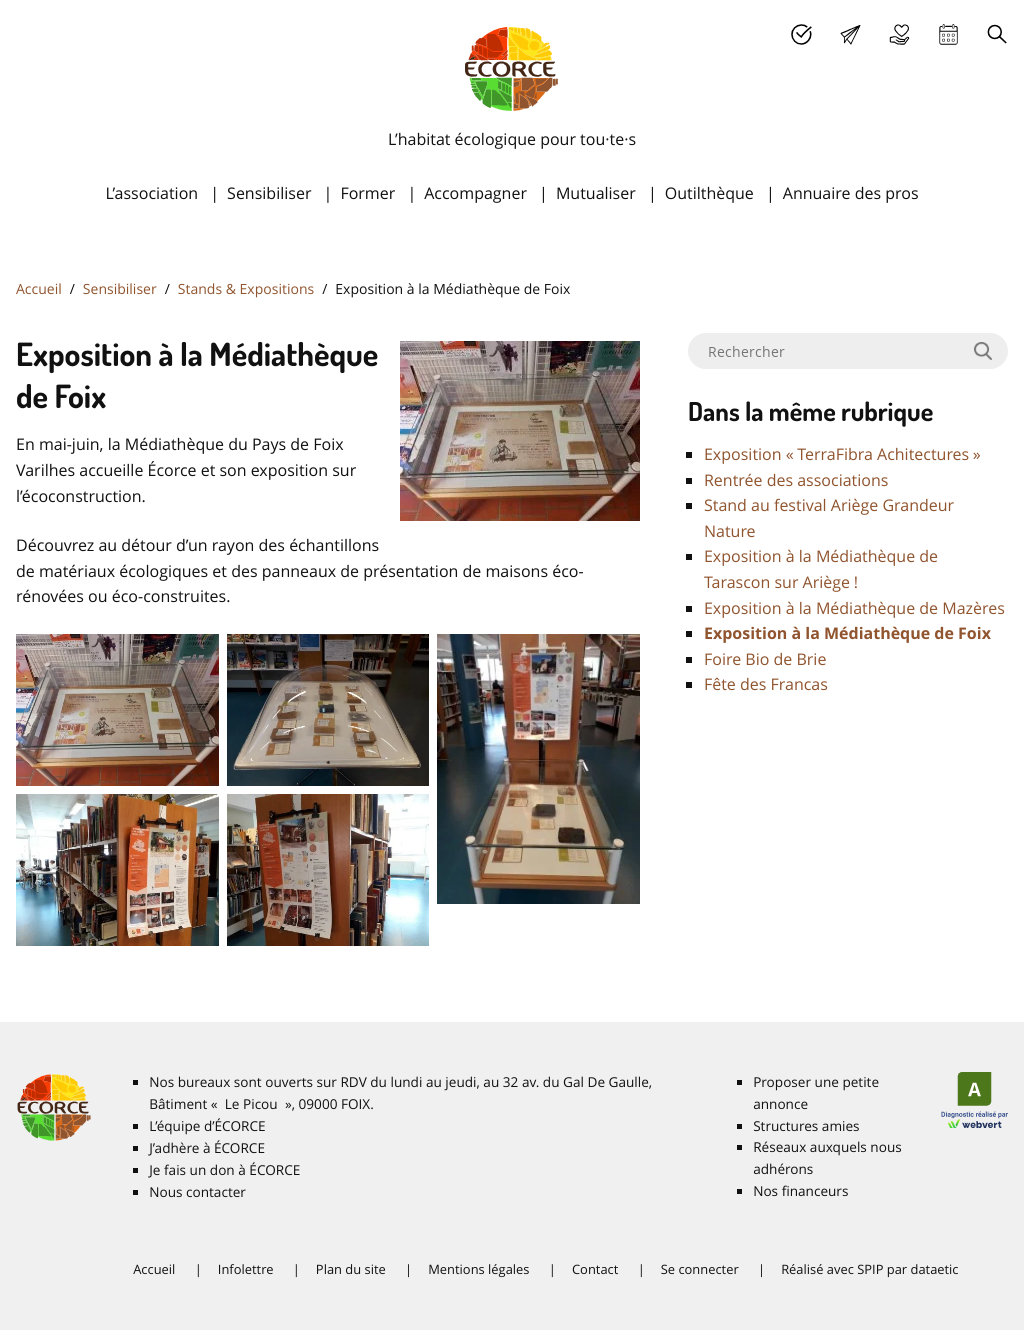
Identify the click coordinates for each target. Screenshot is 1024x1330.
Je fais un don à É (899, 34)
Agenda (948, 34)
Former (367, 193)
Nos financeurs (800, 1191)
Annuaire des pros (851, 193)
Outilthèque (709, 193)
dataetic (934, 1269)
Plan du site (351, 1269)
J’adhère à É (207, 1148)
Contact (595, 1269)
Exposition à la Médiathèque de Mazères (854, 608)
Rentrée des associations (796, 480)
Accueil (39, 289)
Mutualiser (596, 193)
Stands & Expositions (246, 289)
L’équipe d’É (207, 1126)
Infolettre (246, 1269)
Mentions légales (478, 1269)
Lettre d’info (850, 34)
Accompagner (475, 193)
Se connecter (700, 1269)
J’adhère (801, 34)
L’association (151, 193)
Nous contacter (197, 1192)
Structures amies (806, 1126)
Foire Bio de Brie (765, 659)
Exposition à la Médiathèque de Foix (847, 633)
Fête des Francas (766, 684)
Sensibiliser (269, 193)
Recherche (997, 34)
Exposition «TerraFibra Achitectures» (842, 454)
